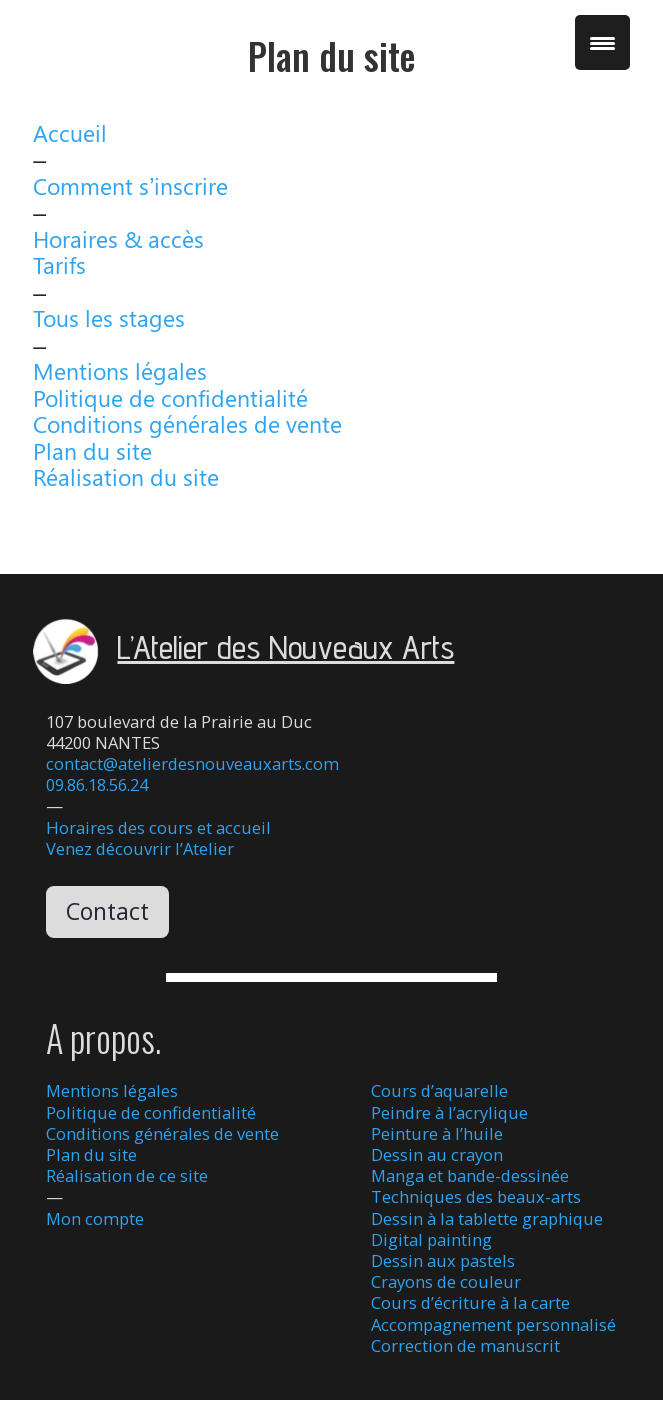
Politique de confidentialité (170, 397)
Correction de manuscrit (465, 1345)
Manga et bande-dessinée (470, 1175)
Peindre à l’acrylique (449, 1112)
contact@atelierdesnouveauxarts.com (192, 763)
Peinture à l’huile (437, 1133)
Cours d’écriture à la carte (470, 1302)
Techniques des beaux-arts (476, 1196)
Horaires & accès (118, 238)
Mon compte (95, 1218)
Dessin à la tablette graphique (487, 1218)
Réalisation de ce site (127, 1175)
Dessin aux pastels (443, 1260)
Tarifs (59, 264)
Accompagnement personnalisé (493, 1324)
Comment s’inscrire (130, 185)
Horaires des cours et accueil (158, 827)
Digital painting (431, 1239)
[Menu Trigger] (602, 42)
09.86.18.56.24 (97, 784)
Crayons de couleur (446, 1281)
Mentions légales (120, 370)
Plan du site (92, 450)
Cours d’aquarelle (439, 1090)
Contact (107, 911)
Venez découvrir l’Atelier (140, 848)
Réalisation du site (126, 476)
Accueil (70, 132)
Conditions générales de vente (187, 423)
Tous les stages (109, 317)
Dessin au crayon (437, 1154)
